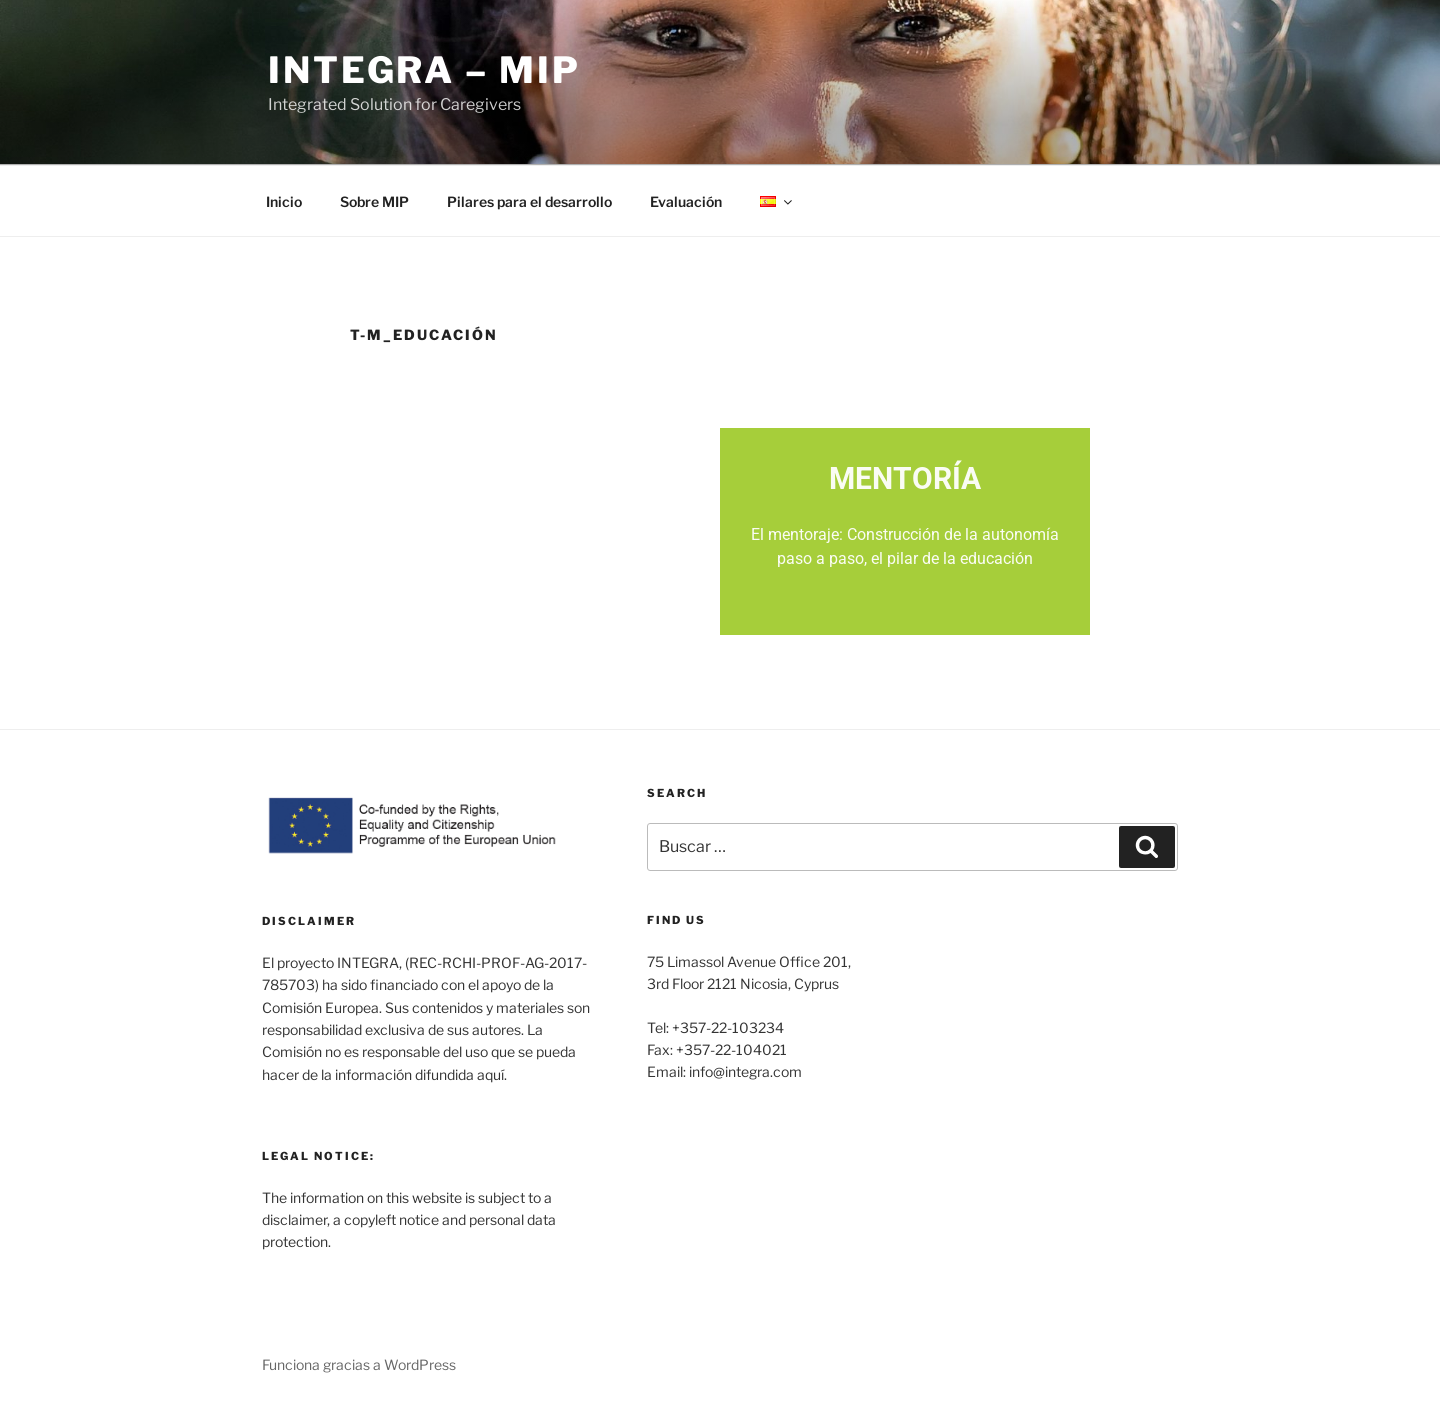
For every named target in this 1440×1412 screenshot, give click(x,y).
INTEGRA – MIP (424, 70)
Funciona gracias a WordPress (359, 1364)
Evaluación (686, 201)
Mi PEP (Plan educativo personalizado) (535, 534)
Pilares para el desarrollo (529, 201)
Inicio (284, 201)
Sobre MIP (374, 201)
